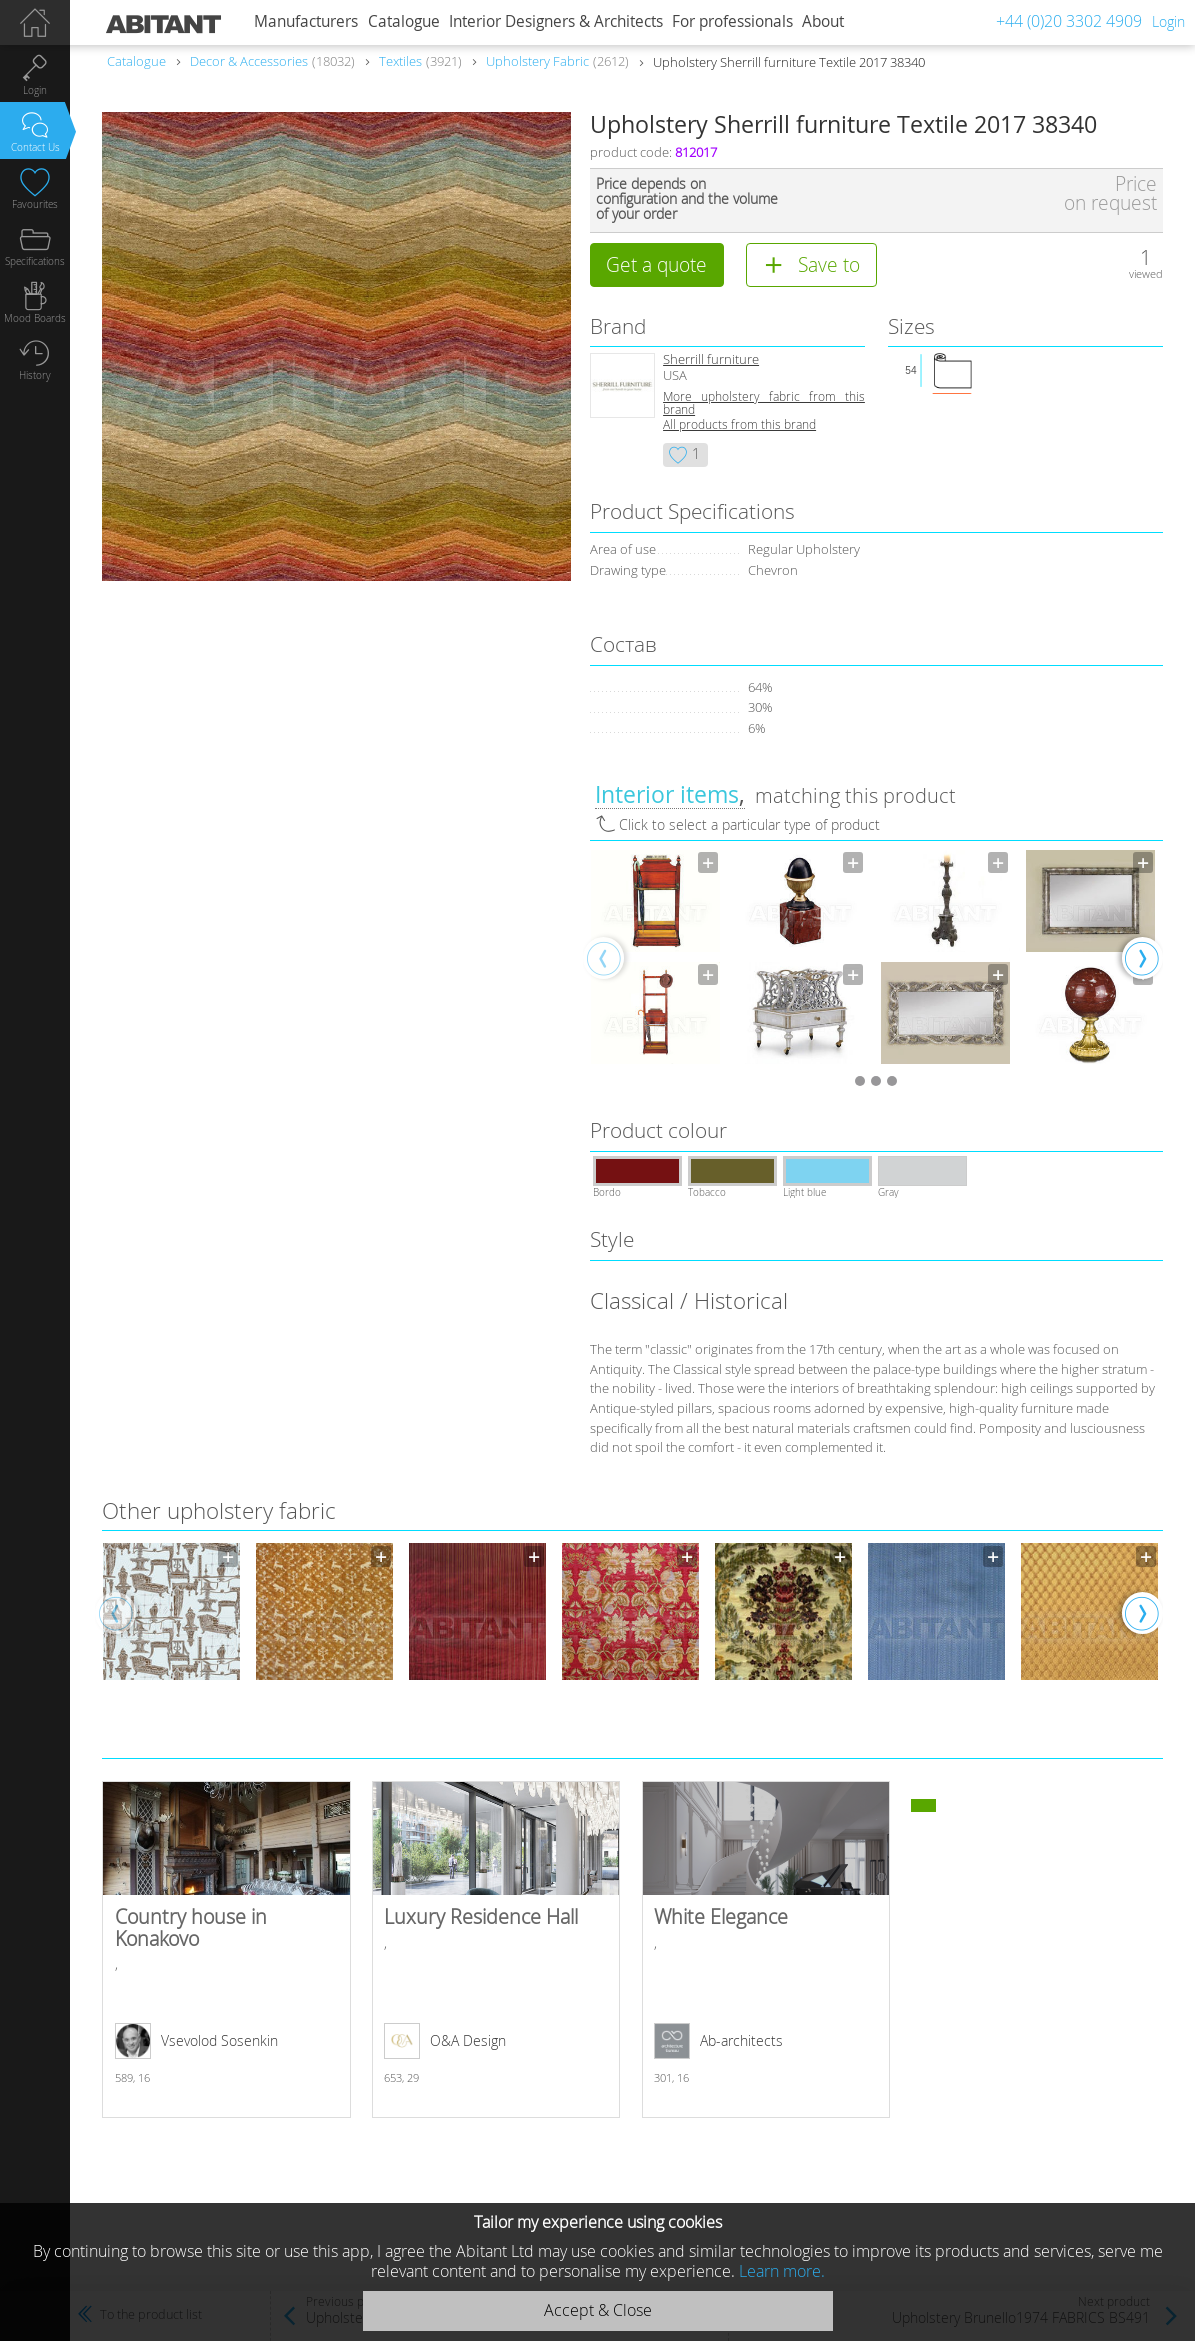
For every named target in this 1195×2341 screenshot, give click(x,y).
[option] (655, 957)
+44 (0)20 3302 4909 (1069, 21)
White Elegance (766, 1949)
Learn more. (782, 2271)
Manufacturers (306, 21)
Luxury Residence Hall (496, 1949)
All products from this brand (739, 424)
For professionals (732, 21)
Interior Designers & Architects (556, 21)
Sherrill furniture (711, 359)
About (823, 21)
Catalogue (404, 21)
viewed (1146, 273)
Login (1168, 21)
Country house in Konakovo (226, 1949)
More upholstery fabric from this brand (764, 403)
